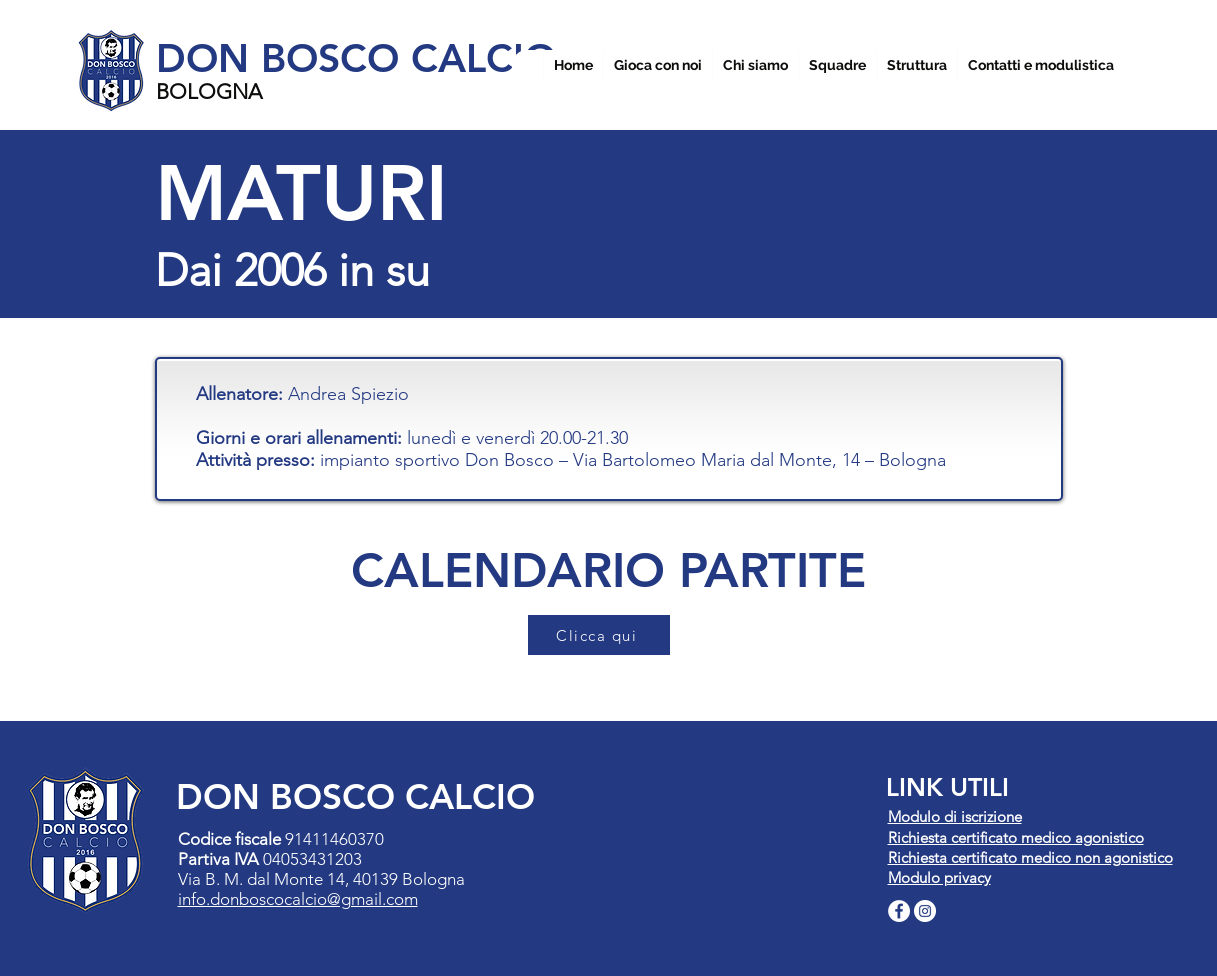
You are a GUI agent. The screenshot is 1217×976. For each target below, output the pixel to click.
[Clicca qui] (599, 635)
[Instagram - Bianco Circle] (925, 911)
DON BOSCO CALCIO (356, 58)
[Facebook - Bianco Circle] (899, 911)
